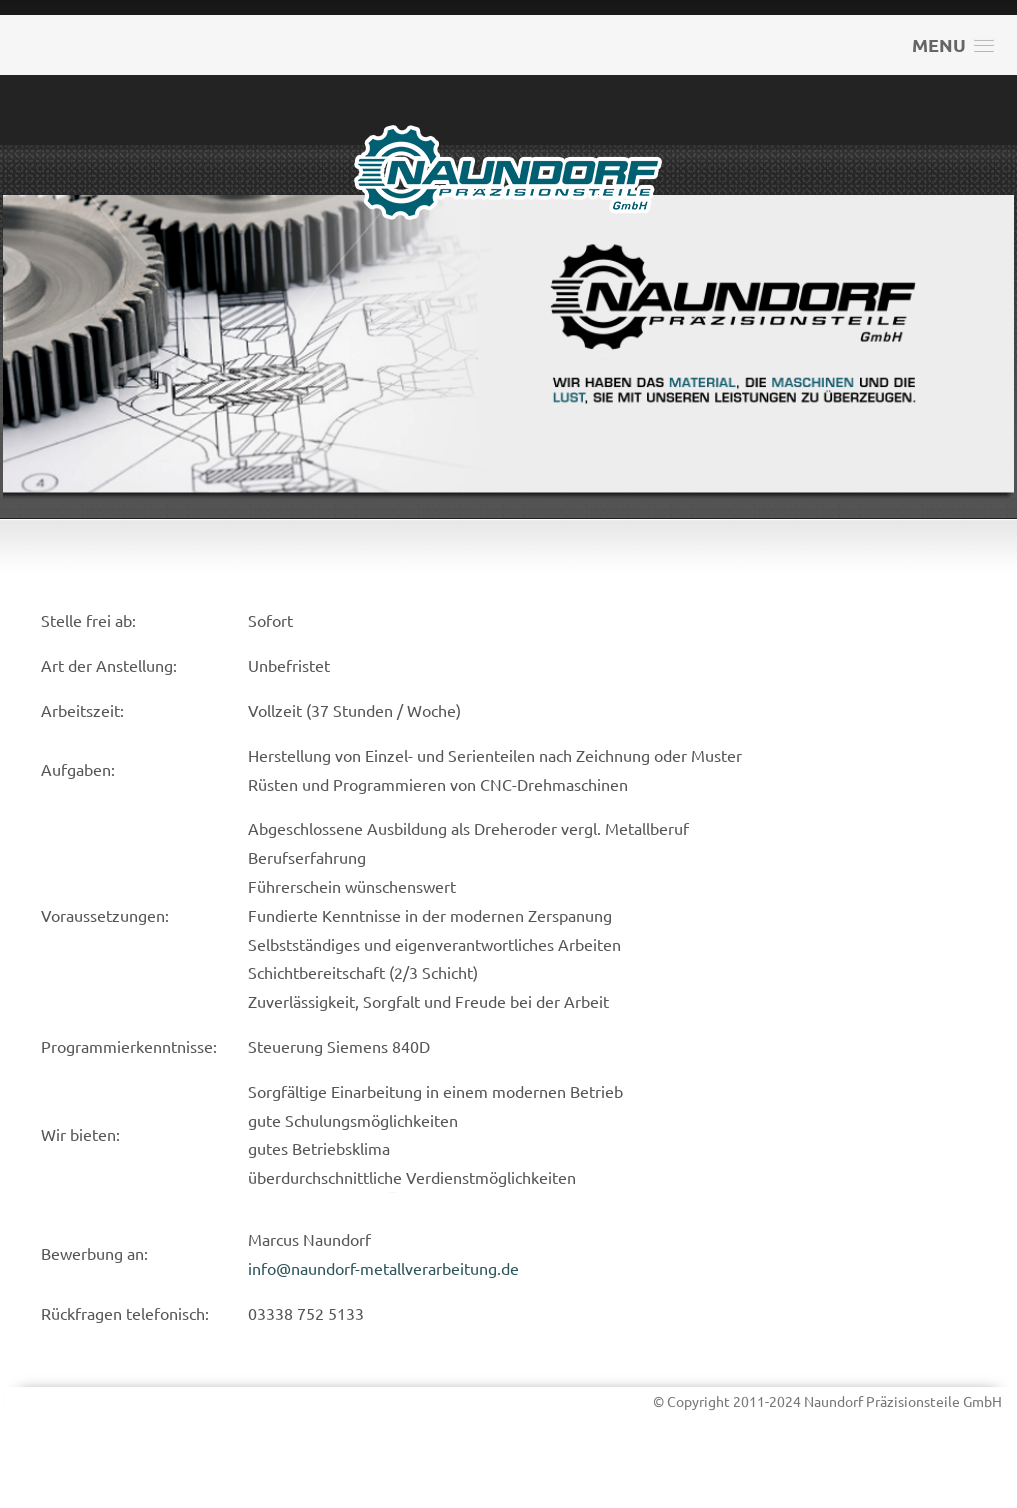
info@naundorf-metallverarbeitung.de (383, 1268)
